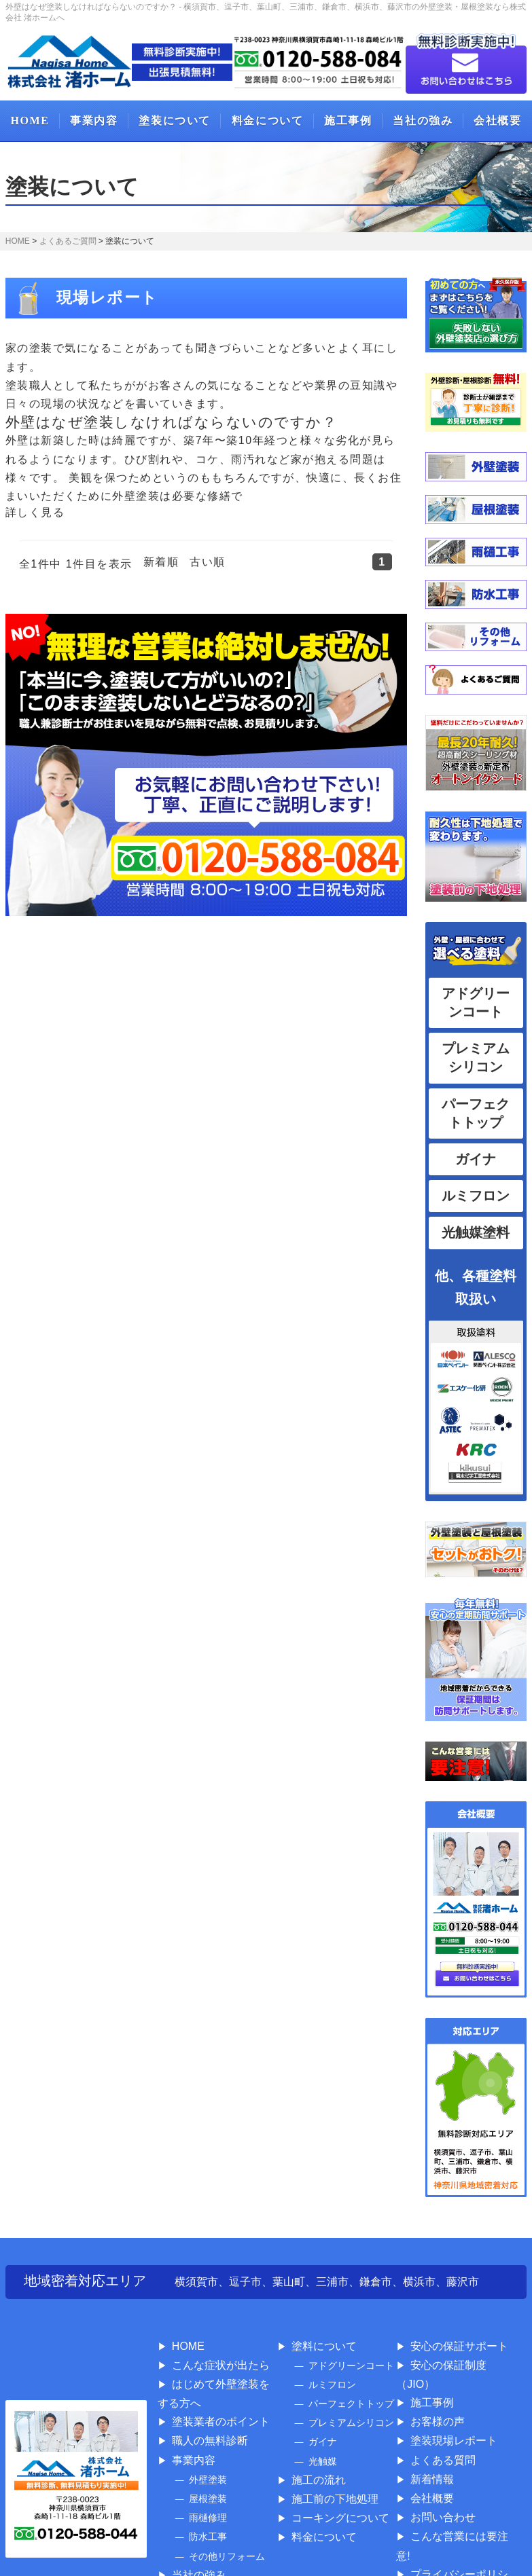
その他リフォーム (227, 2556)
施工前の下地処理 (334, 2499)
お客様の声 (437, 2421)
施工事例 (348, 120)
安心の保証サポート (459, 2346)
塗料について (324, 2346)
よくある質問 (443, 2460)
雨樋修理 (208, 2517)
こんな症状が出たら (221, 2365)
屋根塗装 (208, 2498)
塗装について (175, 120)
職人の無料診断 (210, 2440)
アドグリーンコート (351, 2365)
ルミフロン (476, 1195)
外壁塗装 (208, 2479)
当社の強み (423, 120)
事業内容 (94, 120)
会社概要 (497, 120)
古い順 (208, 562)
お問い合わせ (443, 2517)
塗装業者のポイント (221, 2421)
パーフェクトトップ (351, 2403)
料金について (268, 120)
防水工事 (208, 2536)
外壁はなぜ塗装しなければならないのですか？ (171, 422)
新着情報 (432, 2479)
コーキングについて (340, 2518)
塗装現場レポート (453, 2440)
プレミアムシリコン (351, 2422)
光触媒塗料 (476, 1232)
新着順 (161, 562)
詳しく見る (35, 512)
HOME (29, 120)
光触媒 (322, 2461)
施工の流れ (318, 2480)
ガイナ (475, 1159)
